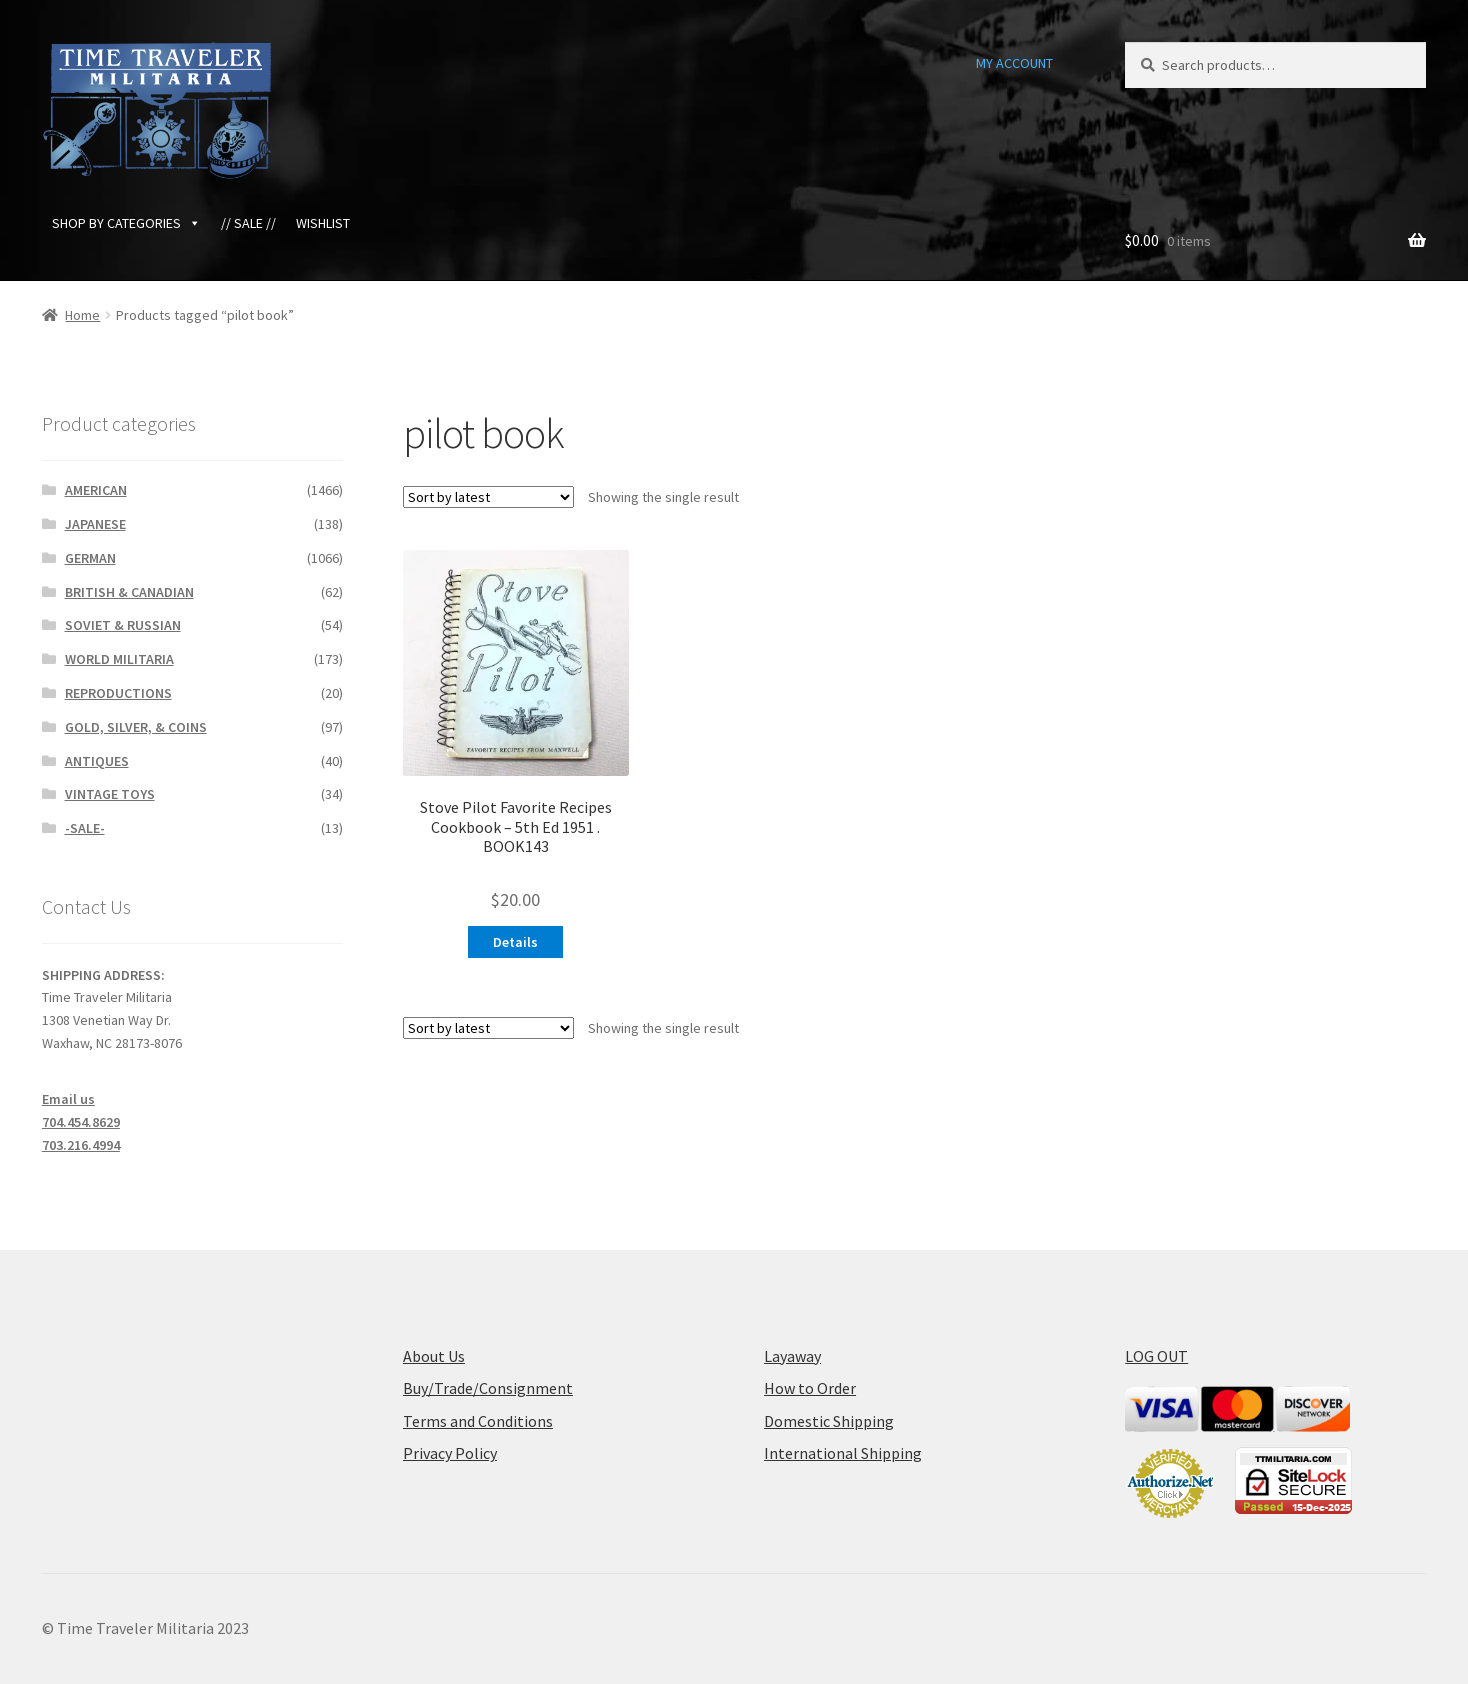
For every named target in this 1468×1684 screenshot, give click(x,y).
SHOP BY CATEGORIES (126, 223)
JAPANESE (95, 524)
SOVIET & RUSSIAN (123, 625)
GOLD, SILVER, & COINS (136, 727)
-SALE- (85, 828)
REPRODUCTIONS (118, 693)
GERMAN (90, 558)
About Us (434, 1356)
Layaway (792, 1356)
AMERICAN (96, 490)
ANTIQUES (97, 761)
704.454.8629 (81, 1122)
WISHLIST (323, 223)
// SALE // (248, 223)
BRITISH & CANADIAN (129, 592)
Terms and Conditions (478, 1421)
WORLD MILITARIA (119, 659)
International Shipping (843, 1453)
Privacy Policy (450, 1453)
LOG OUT (1156, 1356)
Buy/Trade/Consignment (488, 1388)
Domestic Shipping (829, 1421)
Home (82, 315)
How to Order (810, 1388)
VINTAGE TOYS (110, 794)
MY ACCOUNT (1014, 63)
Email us (68, 1099)
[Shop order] (488, 497)
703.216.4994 (81, 1145)
